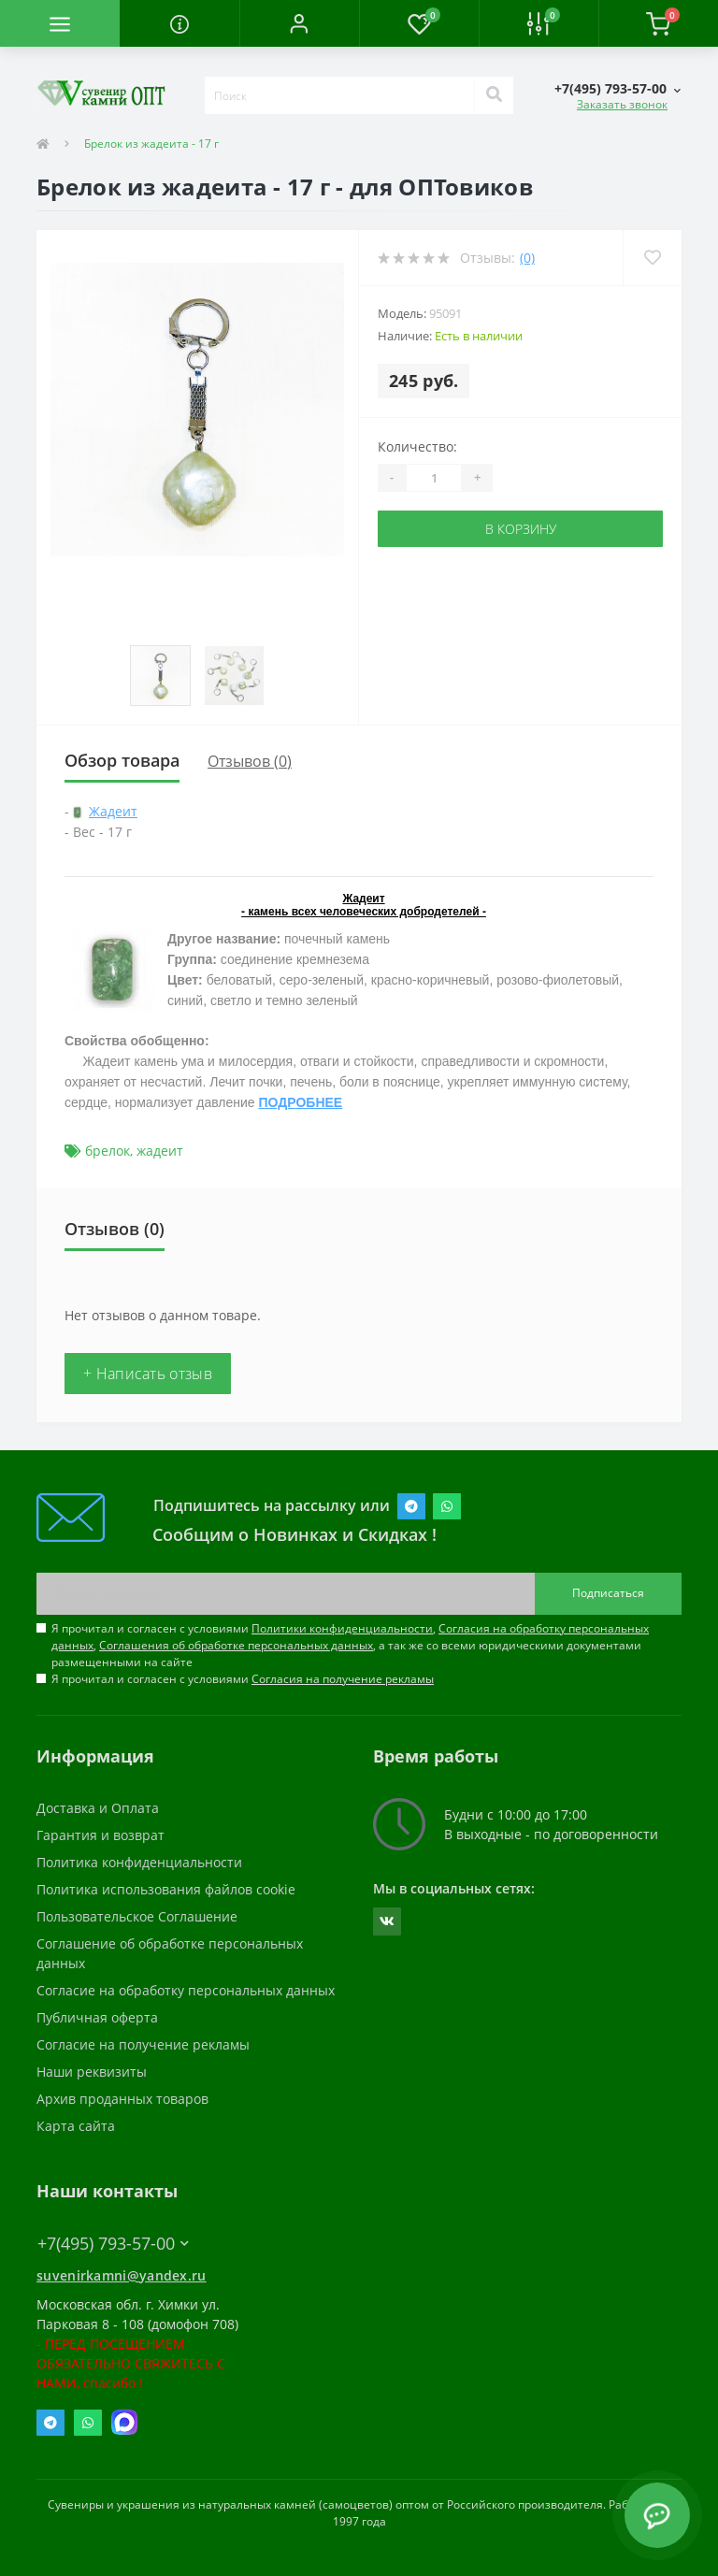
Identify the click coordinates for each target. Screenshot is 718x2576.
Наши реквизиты (91, 2071)
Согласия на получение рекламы (342, 1679)
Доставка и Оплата (97, 1808)
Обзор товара (122, 760)
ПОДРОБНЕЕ (301, 1102)
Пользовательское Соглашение (136, 1916)
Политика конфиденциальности (139, 1862)
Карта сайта (75, 2126)
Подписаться (608, 1593)
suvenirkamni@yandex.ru (121, 2275)
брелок (107, 1150)
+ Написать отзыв (147, 1373)
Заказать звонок (622, 104)
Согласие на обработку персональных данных (185, 1990)
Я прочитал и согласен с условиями (242, 1679)
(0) (527, 257)
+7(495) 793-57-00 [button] (113, 2243)
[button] (299, 23)
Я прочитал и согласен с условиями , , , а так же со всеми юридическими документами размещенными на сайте (350, 1645)
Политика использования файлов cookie (165, 1889)
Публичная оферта (97, 2017)
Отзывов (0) (250, 761)
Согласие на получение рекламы (143, 2044)
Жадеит (113, 811)
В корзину (520, 529)
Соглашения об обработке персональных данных (236, 1645)
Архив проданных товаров (122, 2099)
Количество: (417, 446)
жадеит (159, 1150)
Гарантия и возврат (100, 1835)
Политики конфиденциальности (342, 1628)
